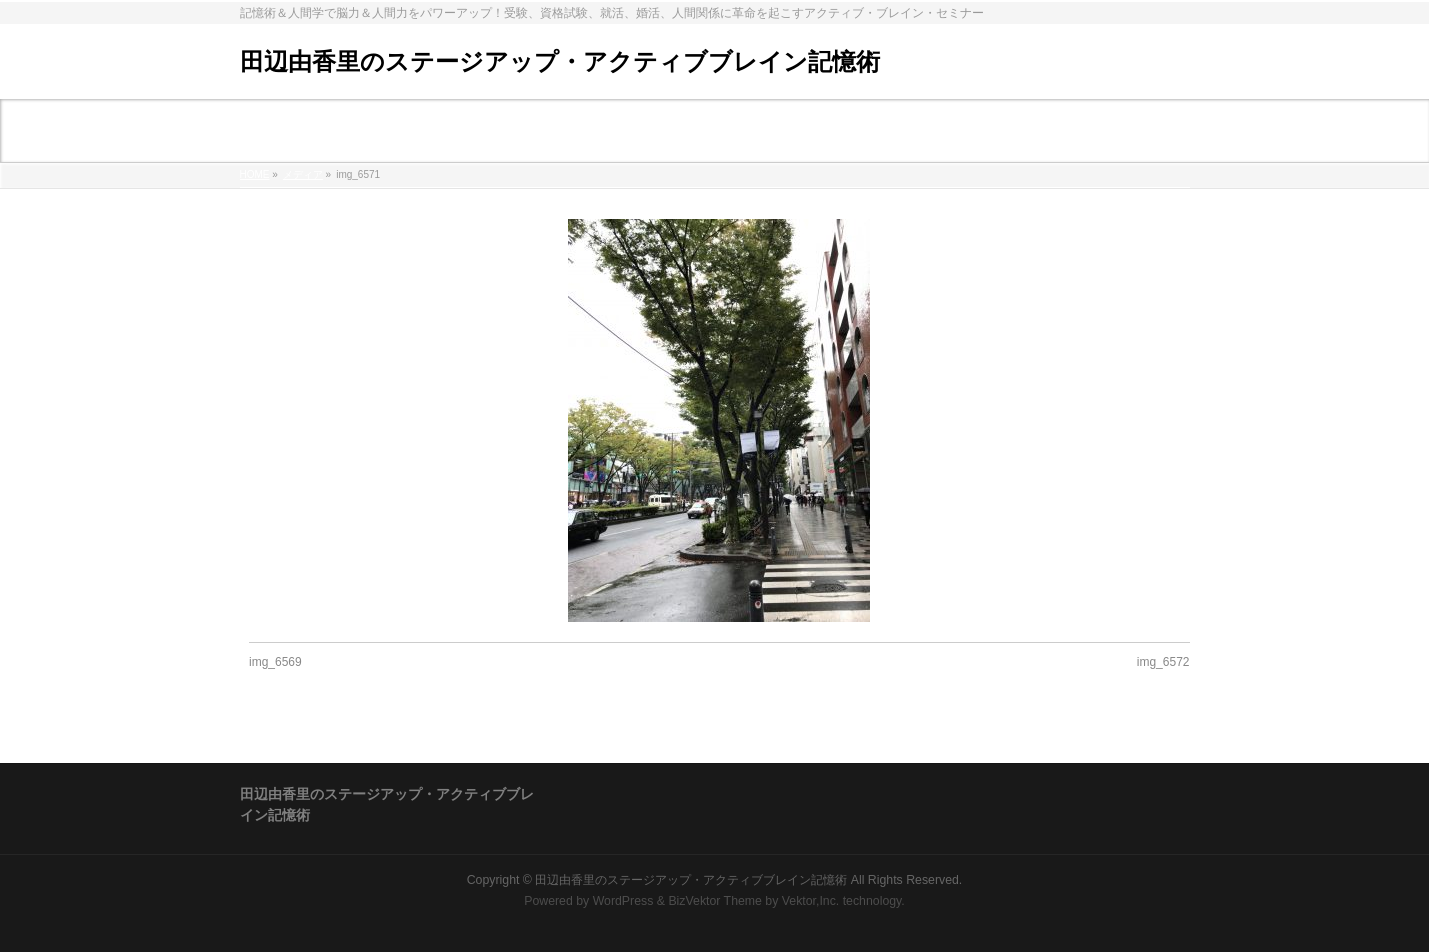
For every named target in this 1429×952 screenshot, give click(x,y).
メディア (303, 174)
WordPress (623, 901)
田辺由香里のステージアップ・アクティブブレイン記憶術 (560, 61)
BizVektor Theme (715, 901)
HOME (255, 174)
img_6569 (275, 662)
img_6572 (1163, 662)
